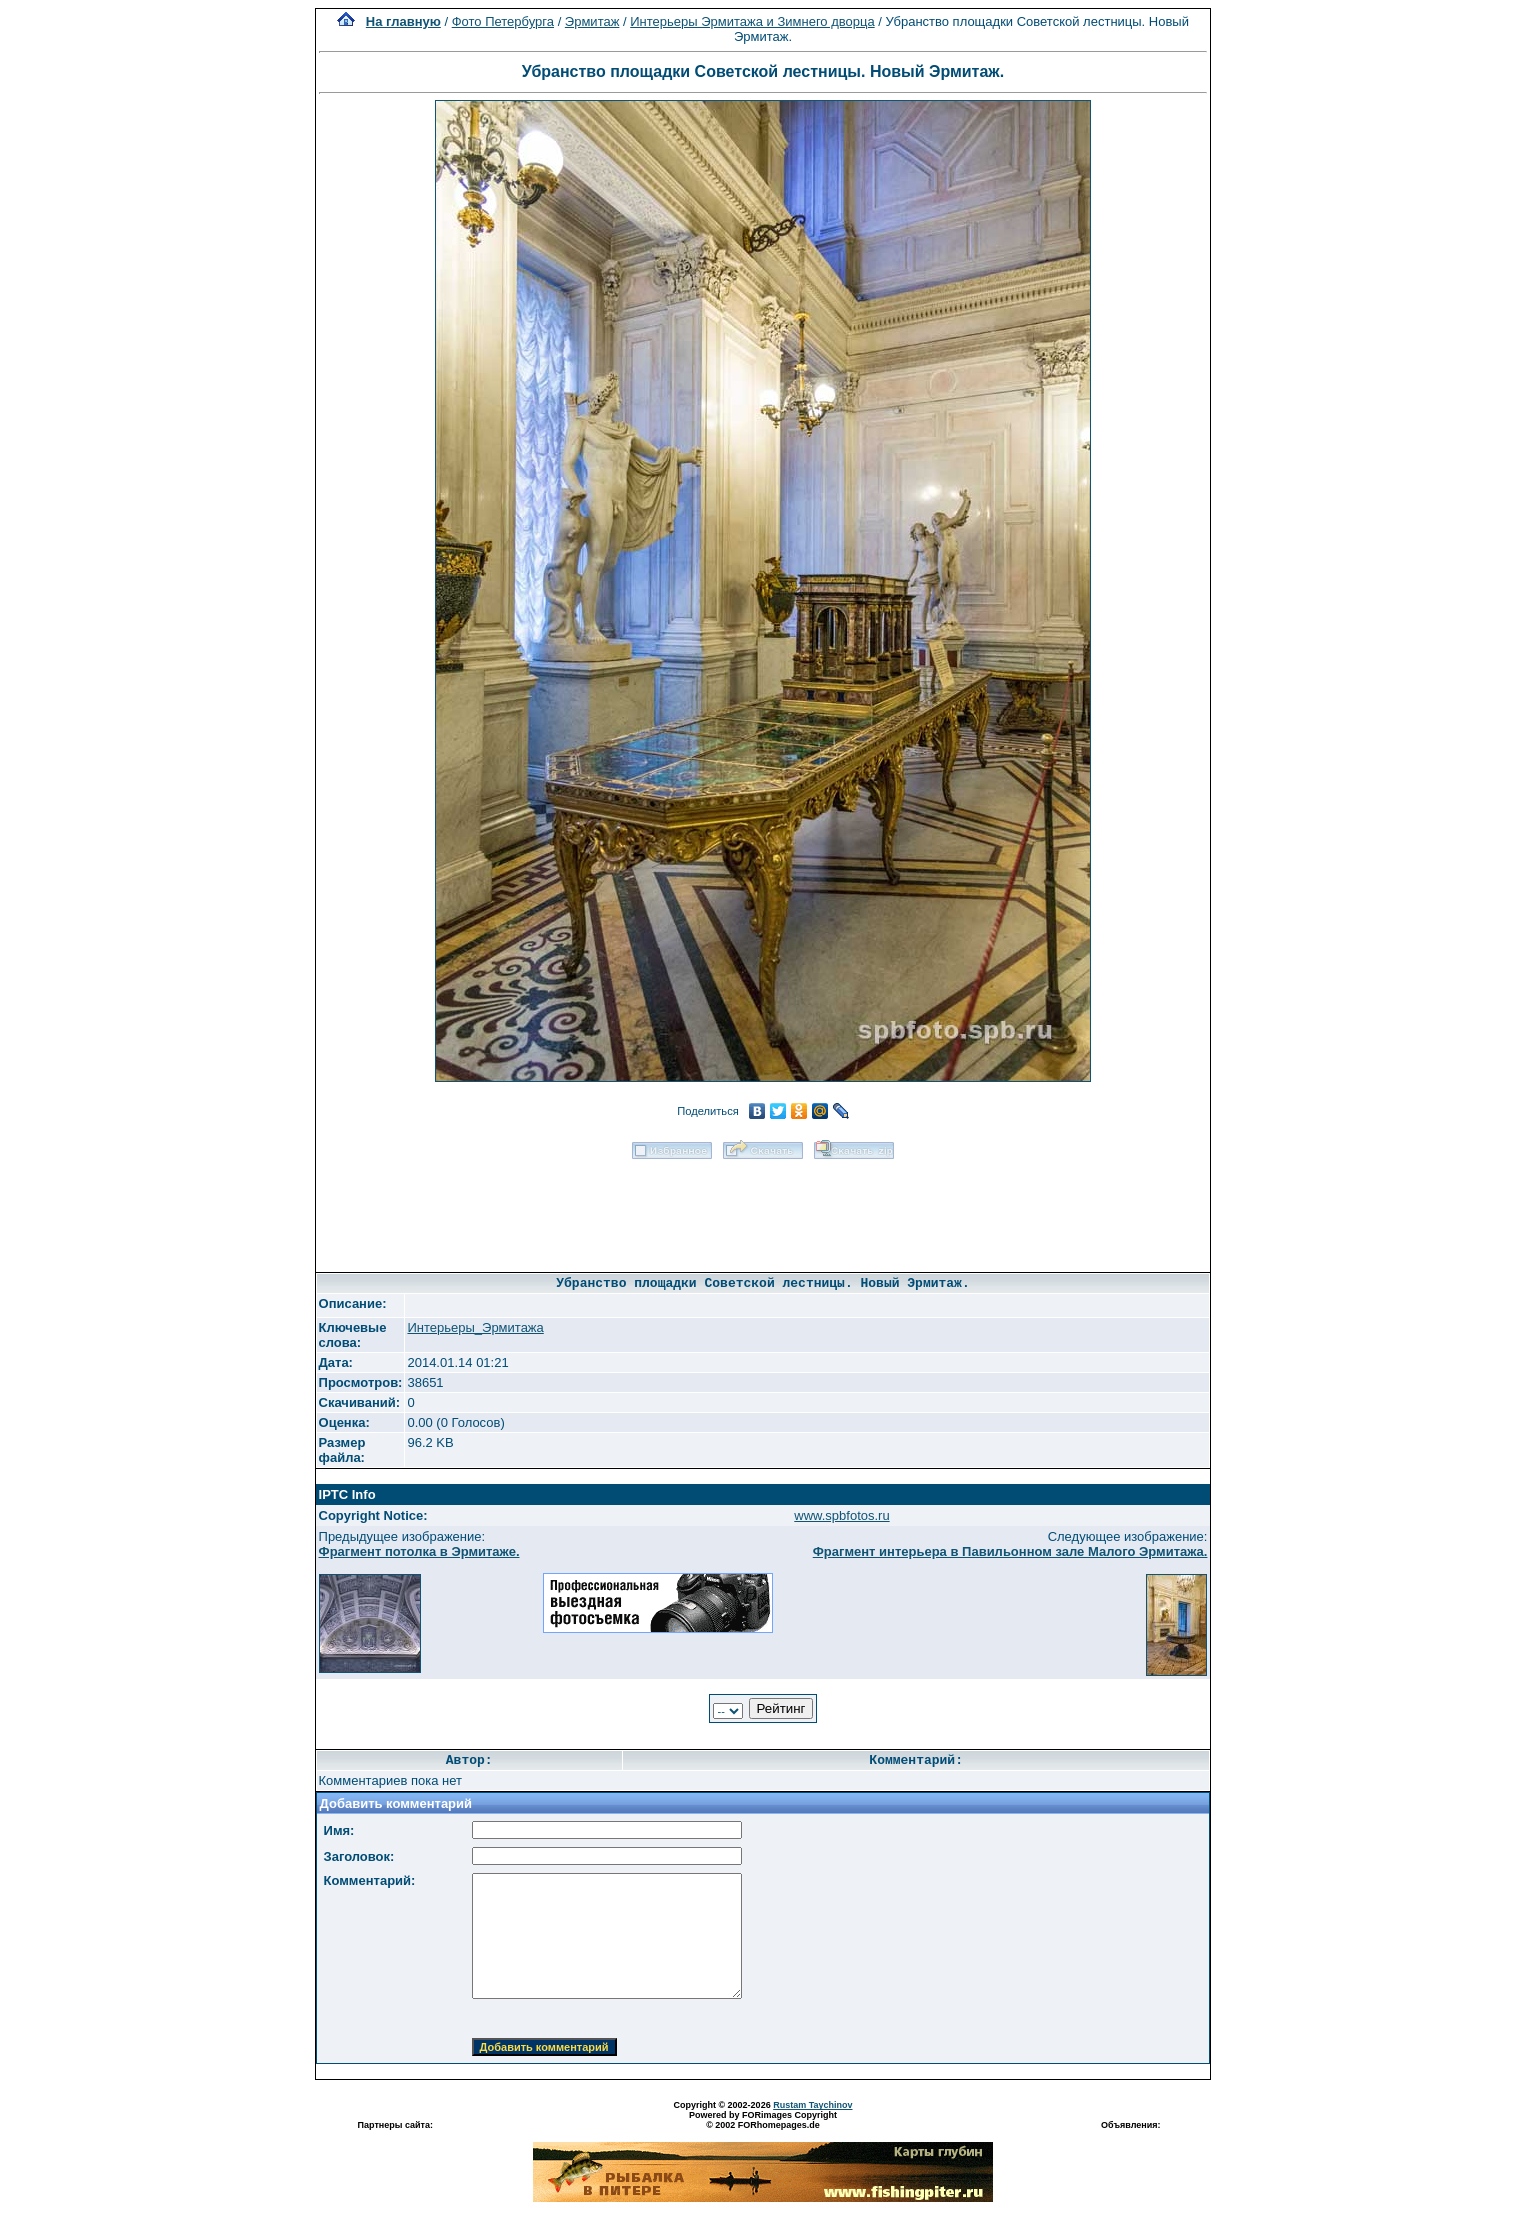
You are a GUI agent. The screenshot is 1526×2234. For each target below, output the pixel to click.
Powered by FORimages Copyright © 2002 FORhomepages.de (763, 2120)
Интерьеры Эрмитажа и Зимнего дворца (752, 21)
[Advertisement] (763, 1209)
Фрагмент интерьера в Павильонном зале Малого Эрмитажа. (1010, 1551)
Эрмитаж (592, 21)
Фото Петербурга (503, 21)
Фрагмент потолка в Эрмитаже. (419, 1551)
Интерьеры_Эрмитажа (475, 1327)
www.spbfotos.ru (841, 1515)
